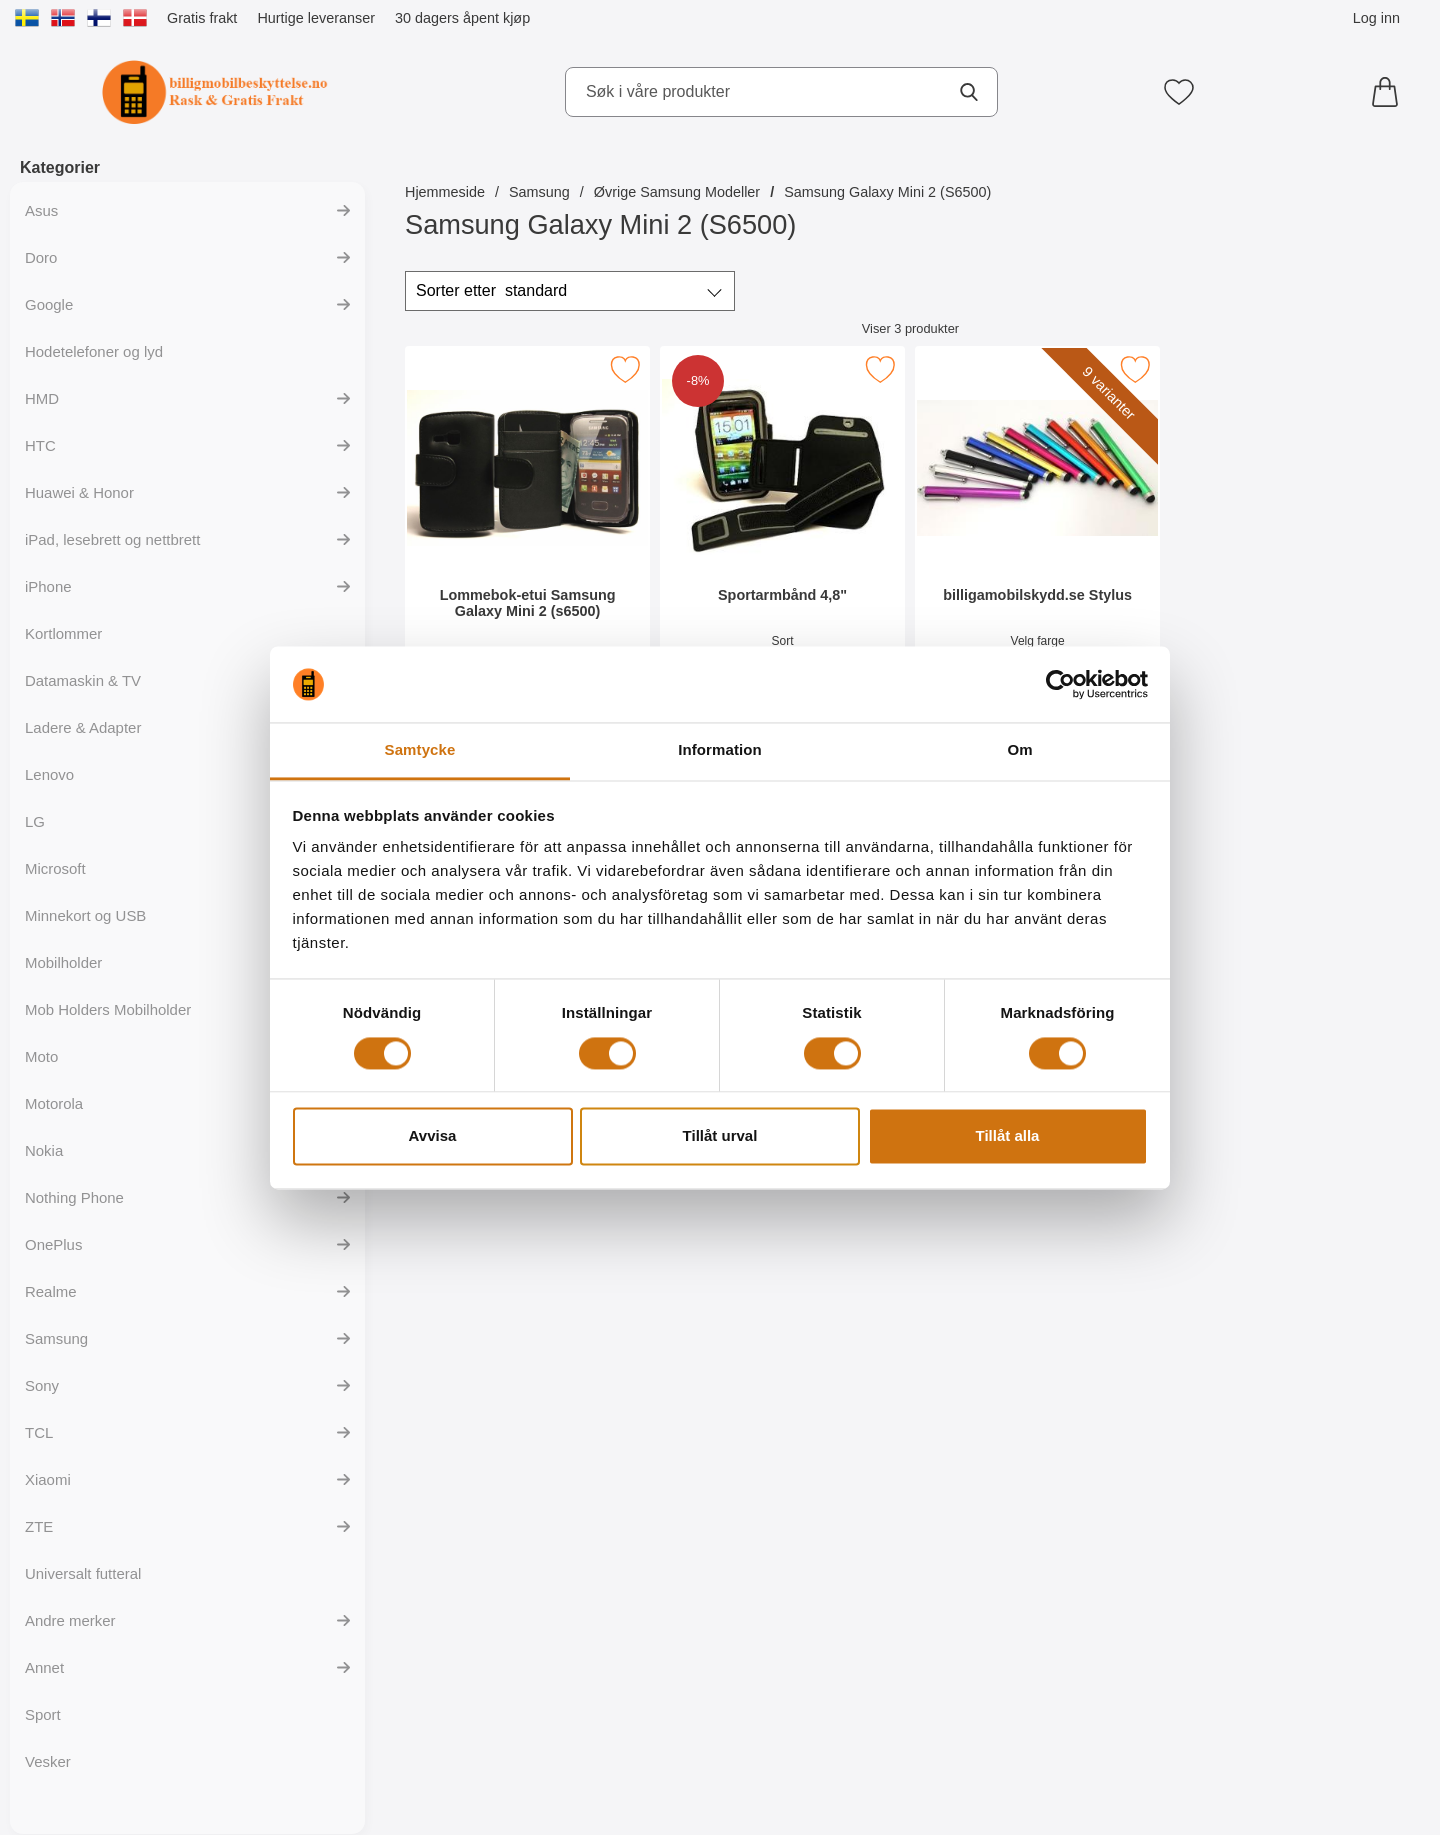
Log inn (1376, 18)
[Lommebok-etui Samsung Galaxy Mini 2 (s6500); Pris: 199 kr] (527, 528)
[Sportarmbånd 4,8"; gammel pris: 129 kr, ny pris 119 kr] (782, 528)
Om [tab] (1019, 750)
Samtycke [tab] (420, 750)
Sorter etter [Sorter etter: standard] (491, 291)
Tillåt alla (1008, 1136)
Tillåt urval (720, 1136)
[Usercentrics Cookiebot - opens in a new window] (1060, 684)
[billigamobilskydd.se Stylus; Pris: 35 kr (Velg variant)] (1037, 528)
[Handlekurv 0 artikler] (1390, 92)
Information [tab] (720, 750)
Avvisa (433, 1136)
